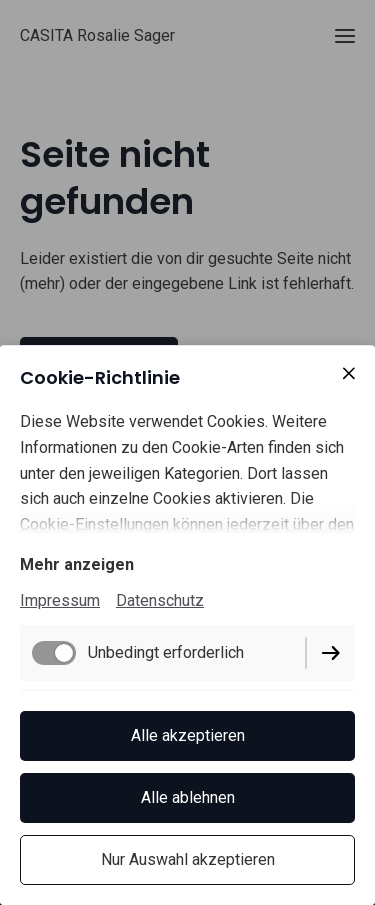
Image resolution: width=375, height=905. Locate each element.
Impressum (60, 600)
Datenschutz (160, 600)
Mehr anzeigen (77, 564)
